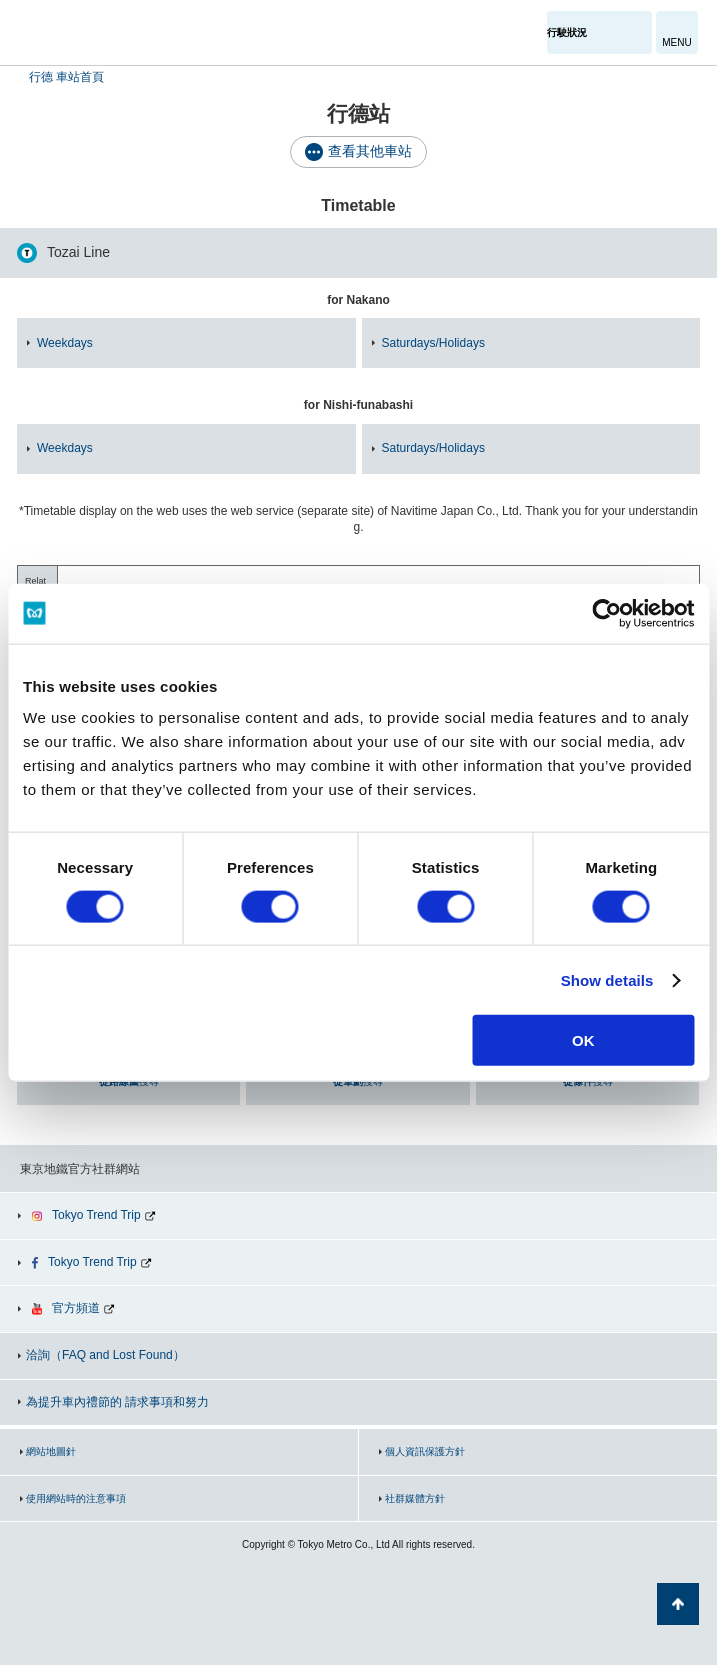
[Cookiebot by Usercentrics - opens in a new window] (606, 613)
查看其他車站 (370, 151)
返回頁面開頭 (678, 1604)
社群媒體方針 (415, 1498)
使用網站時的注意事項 (76, 1498)
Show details (607, 979)
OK (583, 1040)
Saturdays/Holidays (433, 343)
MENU (676, 42)
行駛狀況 (567, 32)
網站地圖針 (51, 1451)
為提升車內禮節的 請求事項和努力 (117, 1402)
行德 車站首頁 (66, 77)
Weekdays (65, 343)
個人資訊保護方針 (425, 1451)
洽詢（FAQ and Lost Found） (105, 1355)
